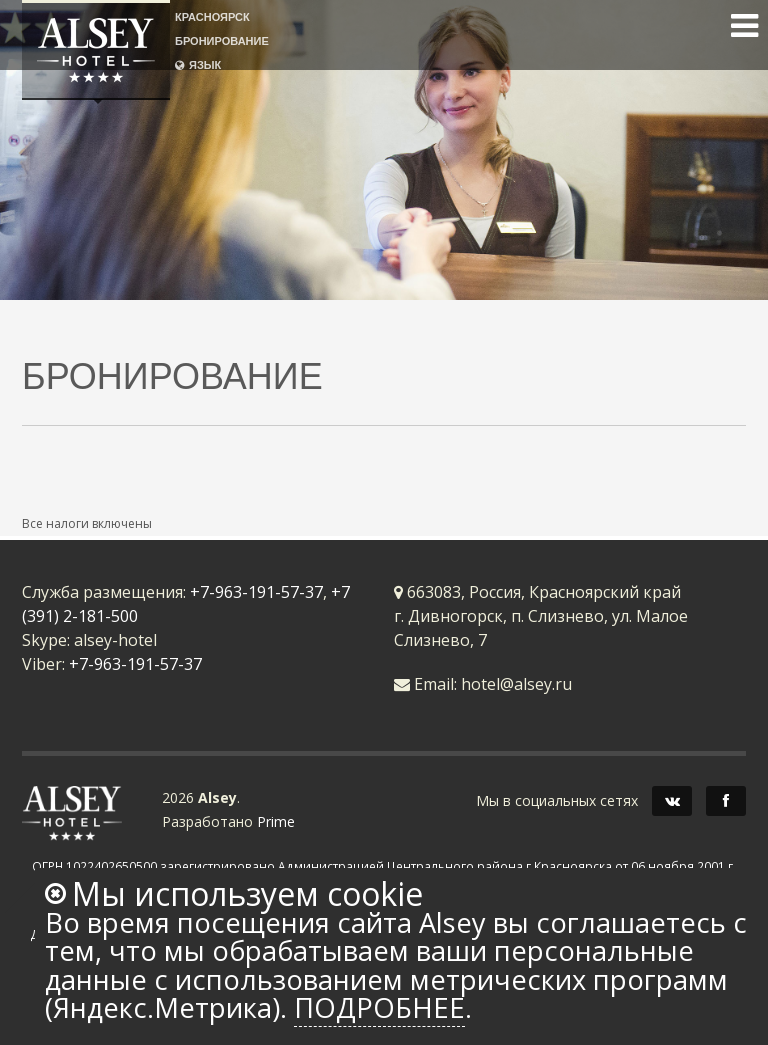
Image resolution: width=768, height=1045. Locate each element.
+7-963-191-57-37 (256, 592)
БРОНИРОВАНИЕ (222, 40)
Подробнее (379, 1007)
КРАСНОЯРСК (212, 16)
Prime (276, 821)
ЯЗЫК (198, 64)
